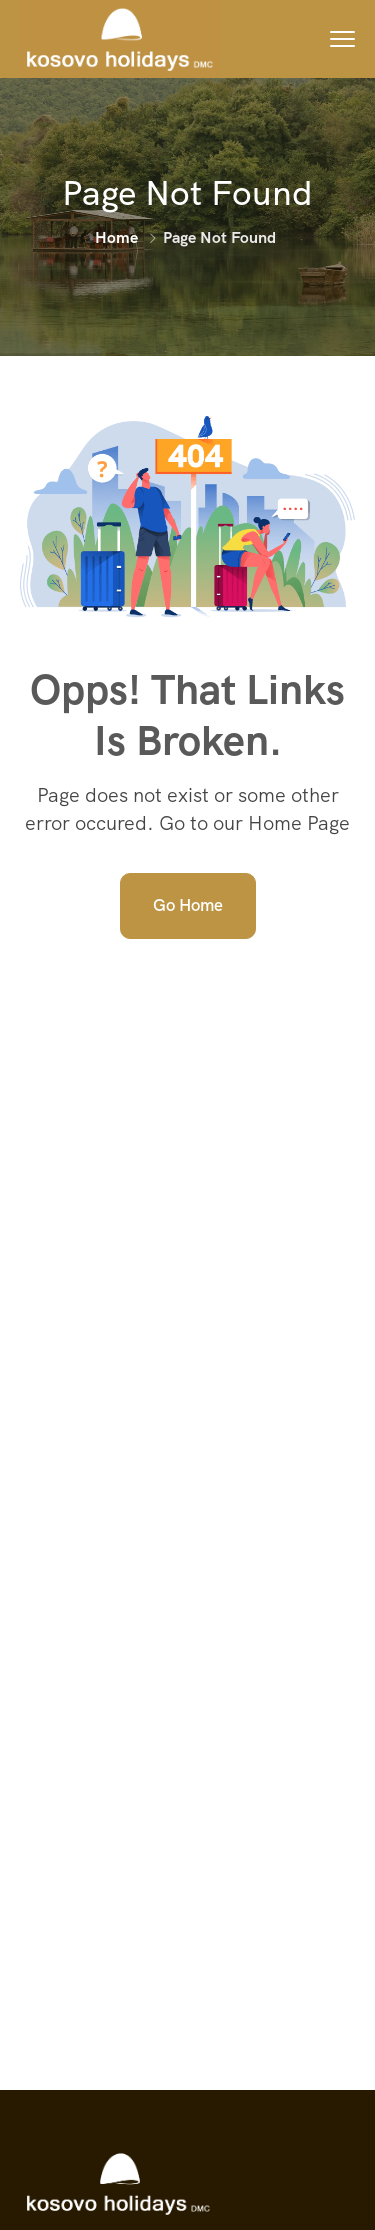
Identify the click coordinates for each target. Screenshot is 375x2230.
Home (116, 237)
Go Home (188, 905)
